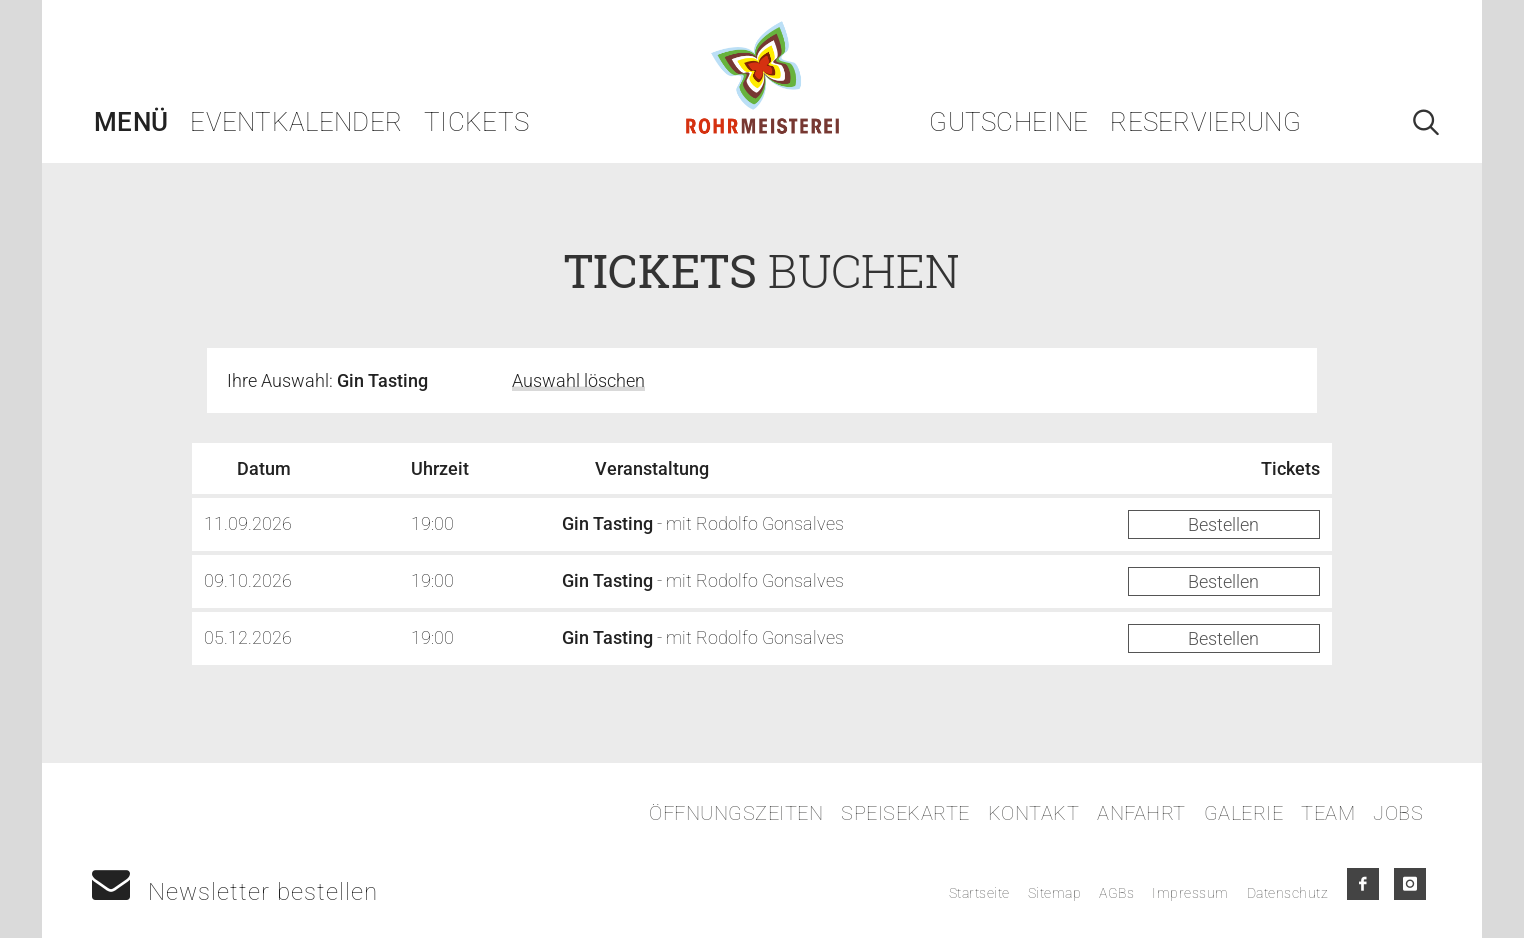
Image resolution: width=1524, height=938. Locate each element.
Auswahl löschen (578, 380)
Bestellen (1223, 524)
